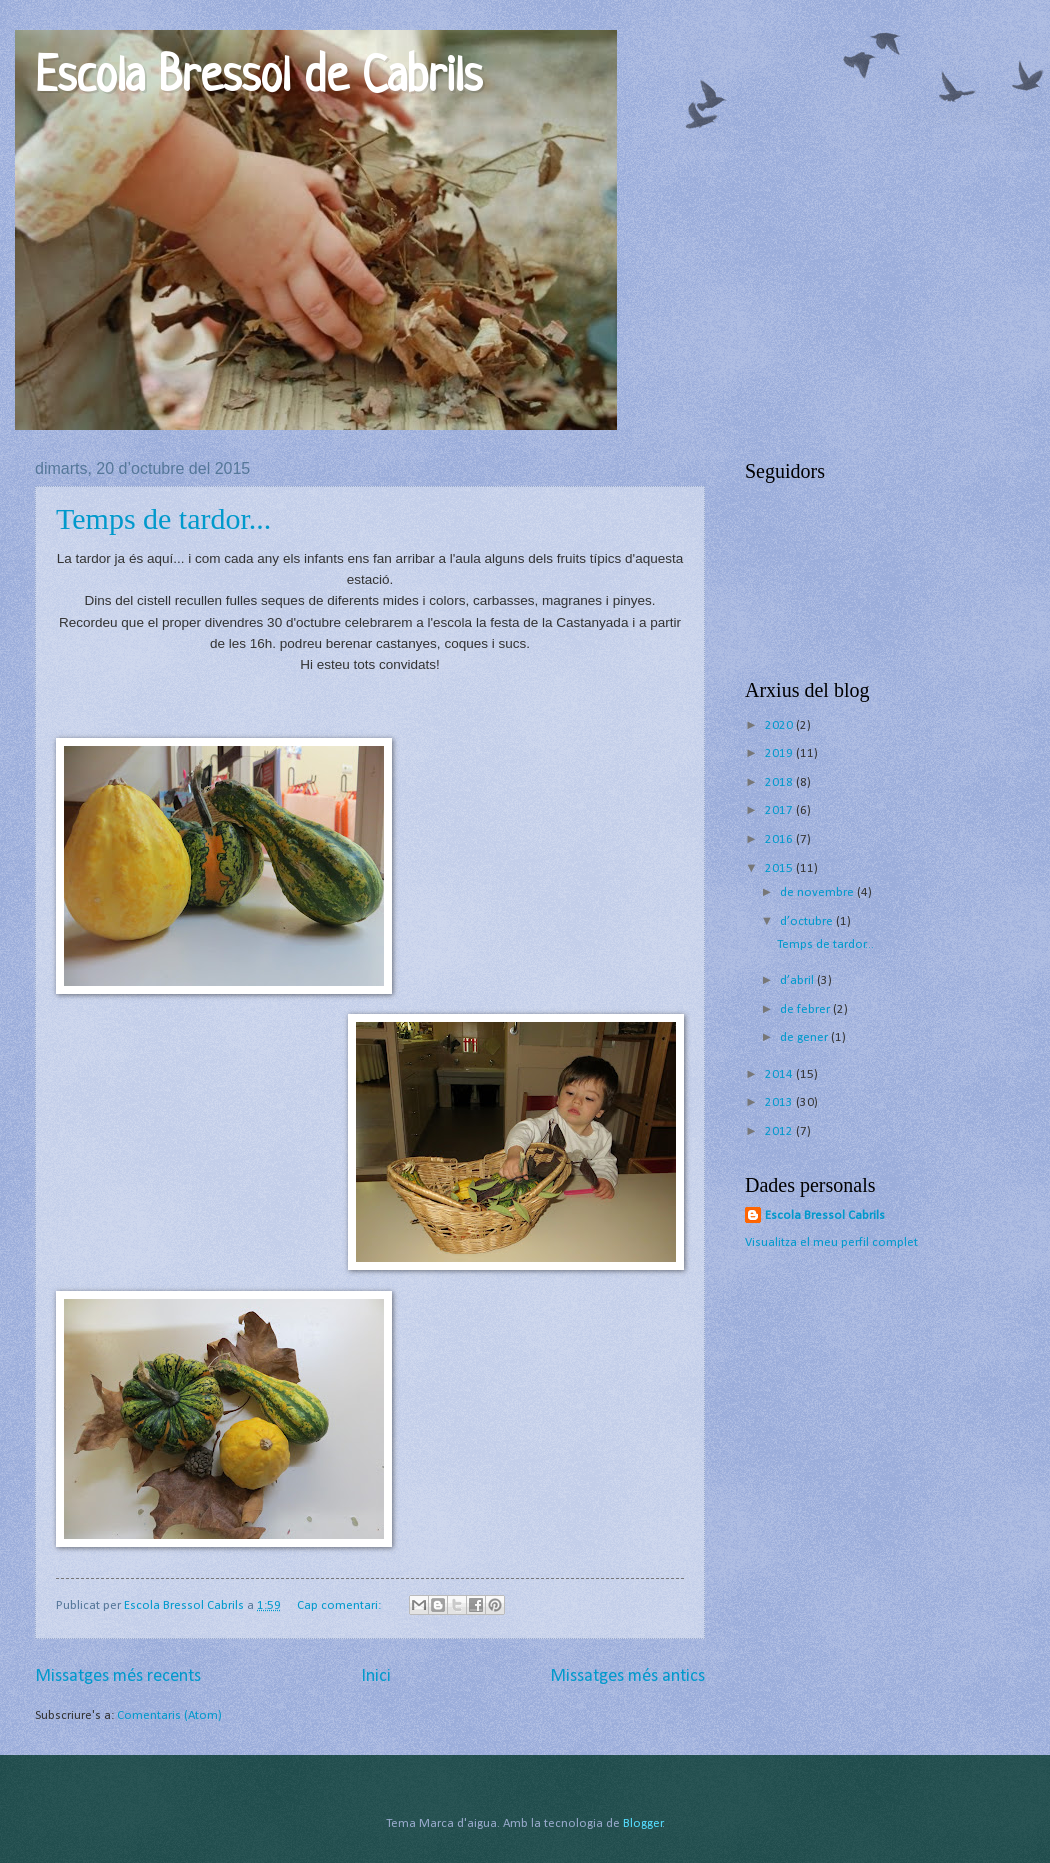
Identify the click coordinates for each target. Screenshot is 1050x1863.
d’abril (798, 980)
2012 (780, 1131)
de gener (805, 1037)
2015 (780, 868)
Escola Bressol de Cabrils (258, 79)
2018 (780, 782)
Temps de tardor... (163, 518)
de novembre (818, 892)
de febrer (806, 1009)
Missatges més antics (627, 1676)
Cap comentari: (340, 1605)
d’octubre (808, 921)
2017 (780, 810)
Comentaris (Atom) (169, 1715)
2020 (780, 725)
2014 (780, 1074)
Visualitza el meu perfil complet (831, 1242)
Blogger (643, 1823)
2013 (780, 1102)
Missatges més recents (118, 1676)
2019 (780, 753)
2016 (780, 839)
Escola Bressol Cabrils (825, 1215)
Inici (376, 1676)
